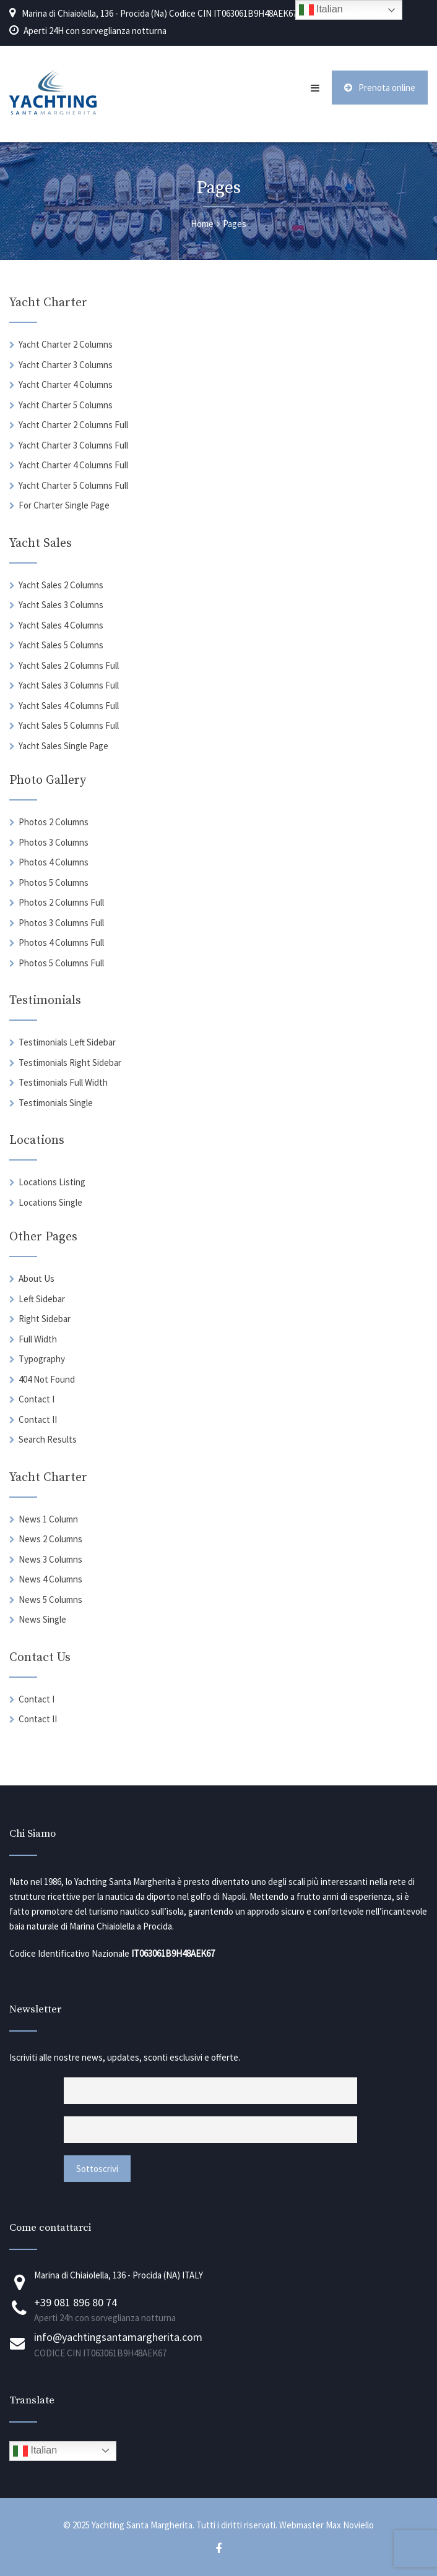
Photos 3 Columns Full (61, 923)
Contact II (38, 1419)
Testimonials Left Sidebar (67, 1042)
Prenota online (379, 87)
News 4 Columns (50, 1579)
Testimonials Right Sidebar (70, 1062)
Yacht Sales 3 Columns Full (69, 685)
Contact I (36, 1399)
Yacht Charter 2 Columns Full (73, 425)
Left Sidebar (42, 1299)
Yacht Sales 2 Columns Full (69, 665)
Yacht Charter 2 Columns (66, 344)
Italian (35, 2451)
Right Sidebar (45, 1318)
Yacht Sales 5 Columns (61, 645)
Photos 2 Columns (54, 822)
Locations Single (50, 1202)
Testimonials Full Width (63, 1082)
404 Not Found (47, 1379)
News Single (42, 1619)
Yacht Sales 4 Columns (61, 625)
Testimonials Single (56, 1103)
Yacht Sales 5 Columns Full (69, 725)
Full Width (38, 1339)
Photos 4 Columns (54, 862)
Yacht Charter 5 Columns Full (73, 485)
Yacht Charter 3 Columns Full (73, 445)
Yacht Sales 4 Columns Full (69, 705)
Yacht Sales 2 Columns (61, 585)
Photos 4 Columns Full (61, 942)
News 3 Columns (50, 1559)
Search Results (48, 1439)
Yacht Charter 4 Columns (66, 384)
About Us (36, 1278)
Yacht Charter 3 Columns (66, 365)
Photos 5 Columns (54, 882)
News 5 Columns (50, 1599)
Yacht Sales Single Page (63, 746)
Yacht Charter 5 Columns (66, 405)
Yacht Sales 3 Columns (61, 605)
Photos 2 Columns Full (61, 902)
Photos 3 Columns (54, 842)
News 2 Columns (50, 1539)
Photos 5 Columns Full (61, 963)
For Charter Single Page (64, 505)
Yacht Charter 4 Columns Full (73, 465)
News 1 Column (48, 1519)
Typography (42, 1359)
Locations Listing (52, 1182)
